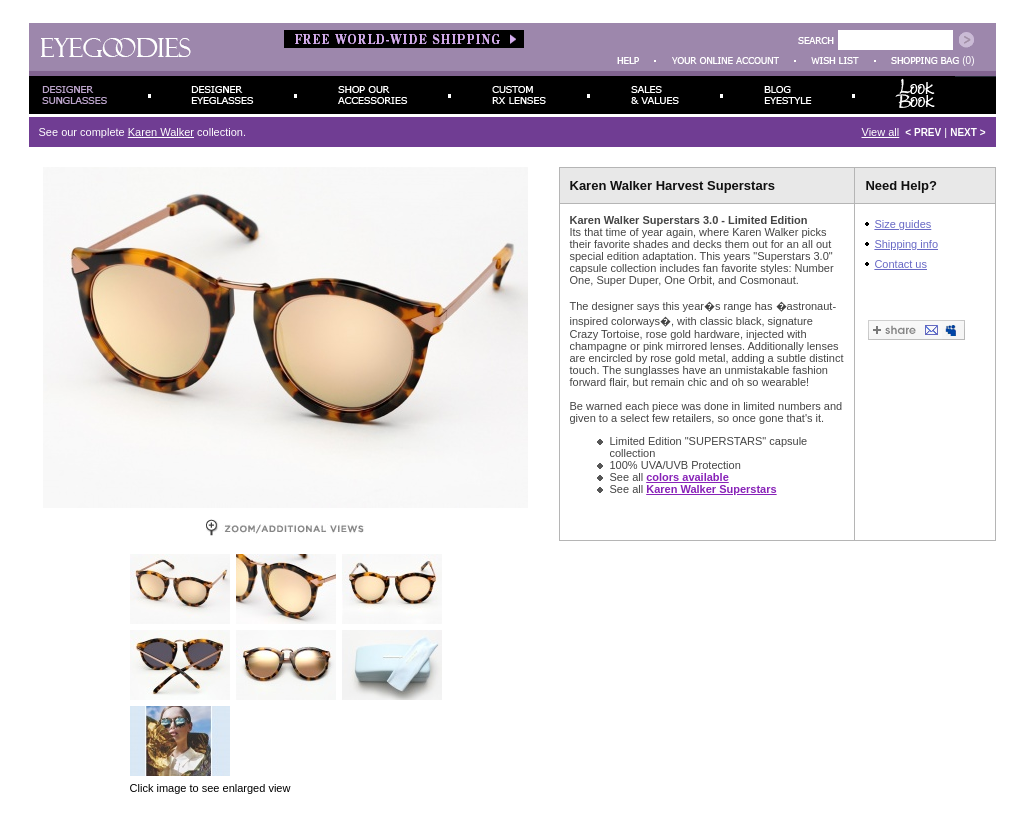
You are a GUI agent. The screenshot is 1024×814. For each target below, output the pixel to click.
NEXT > (967, 132)
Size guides (902, 224)
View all (881, 132)
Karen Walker (161, 132)
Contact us (900, 264)
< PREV (923, 132)
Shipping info (906, 244)
